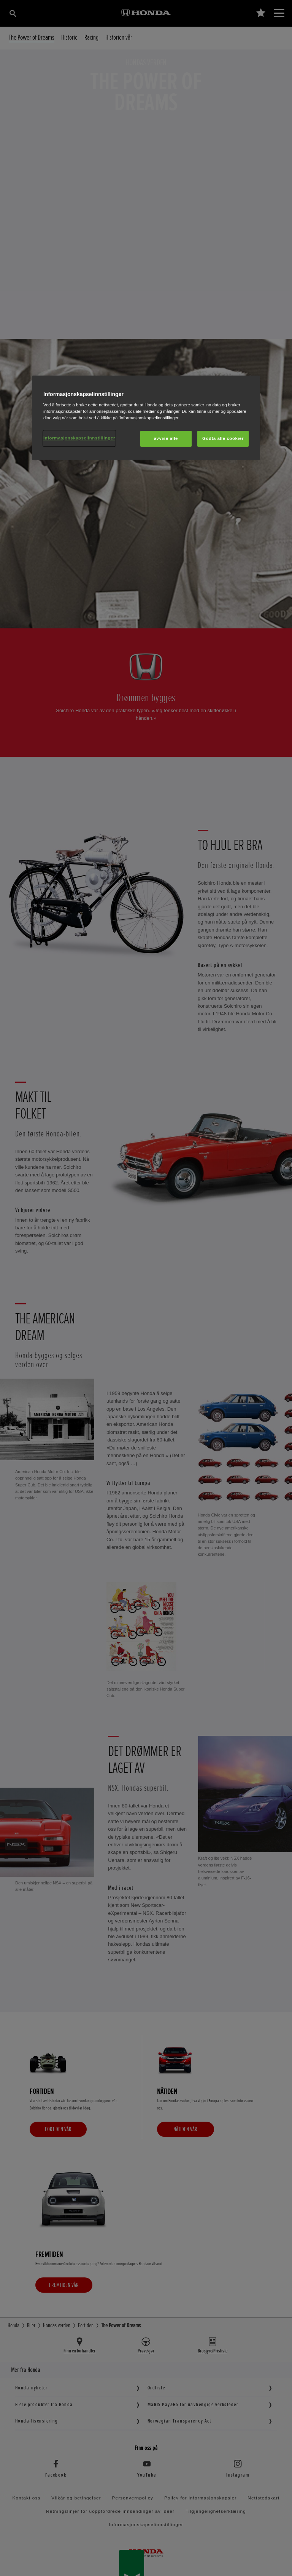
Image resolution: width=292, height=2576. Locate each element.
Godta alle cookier (223, 438)
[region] (146, 418)
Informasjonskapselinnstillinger (79, 438)
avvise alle (166, 438)
